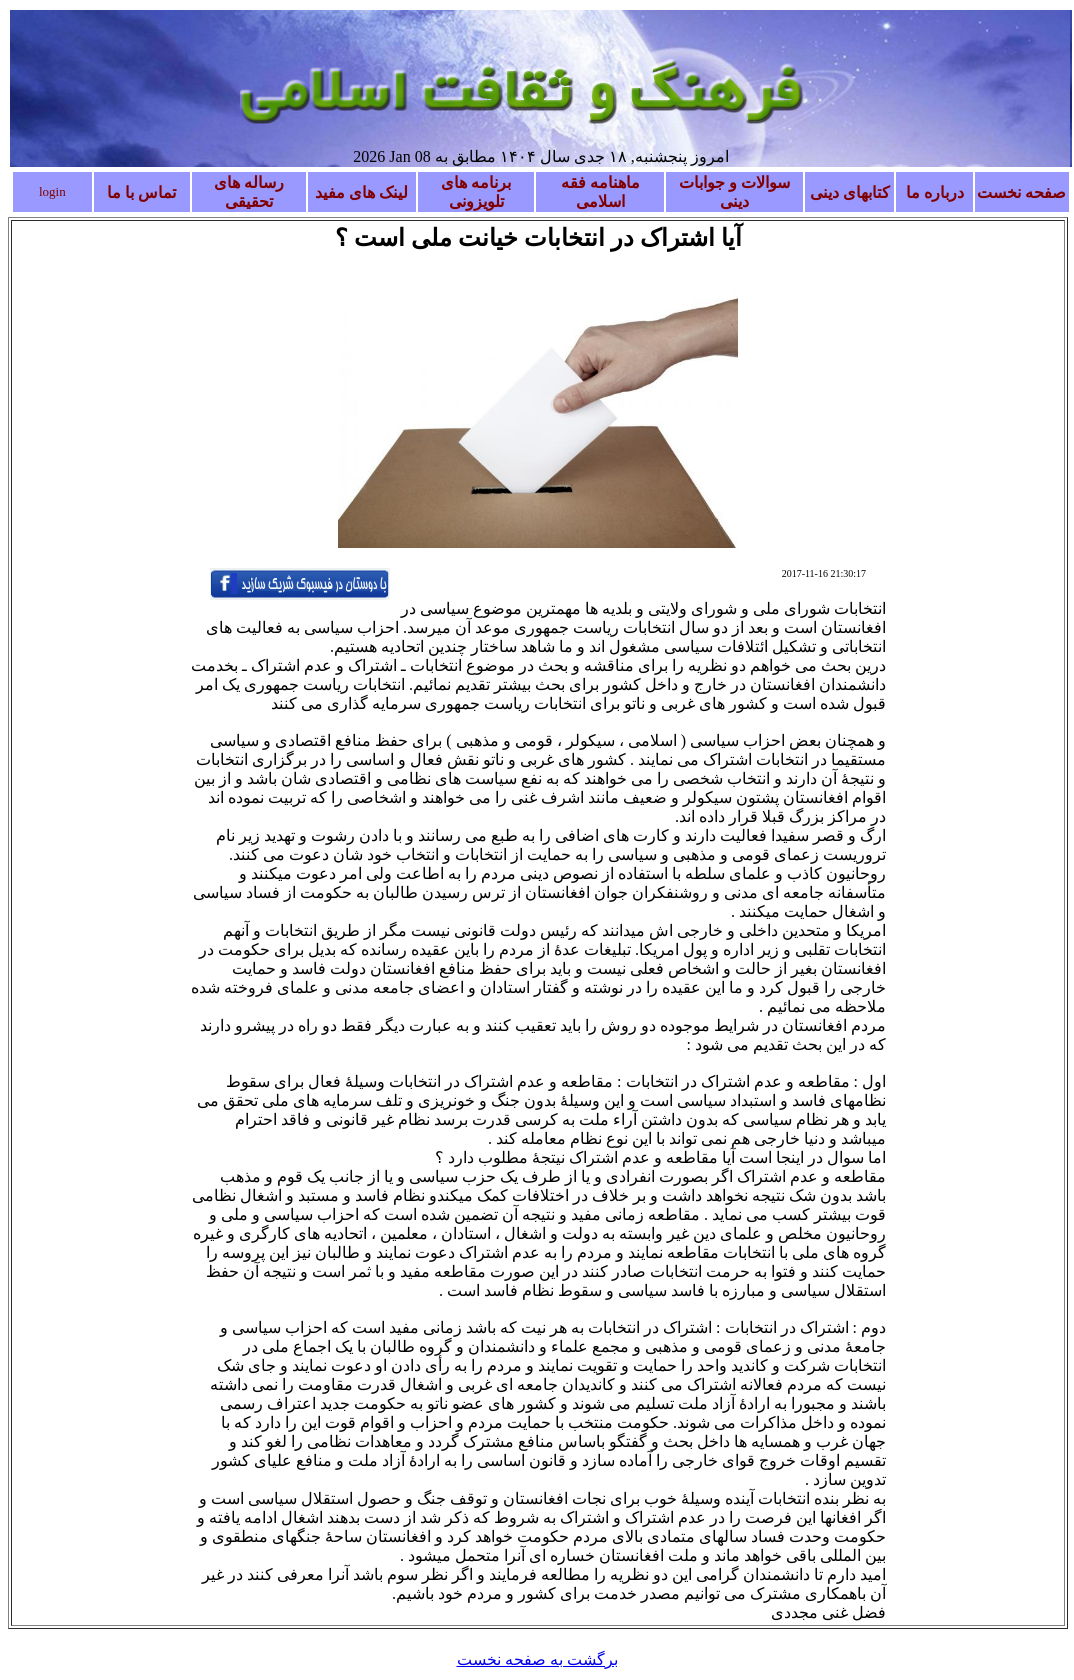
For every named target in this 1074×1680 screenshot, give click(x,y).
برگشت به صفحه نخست (537, 1659)
